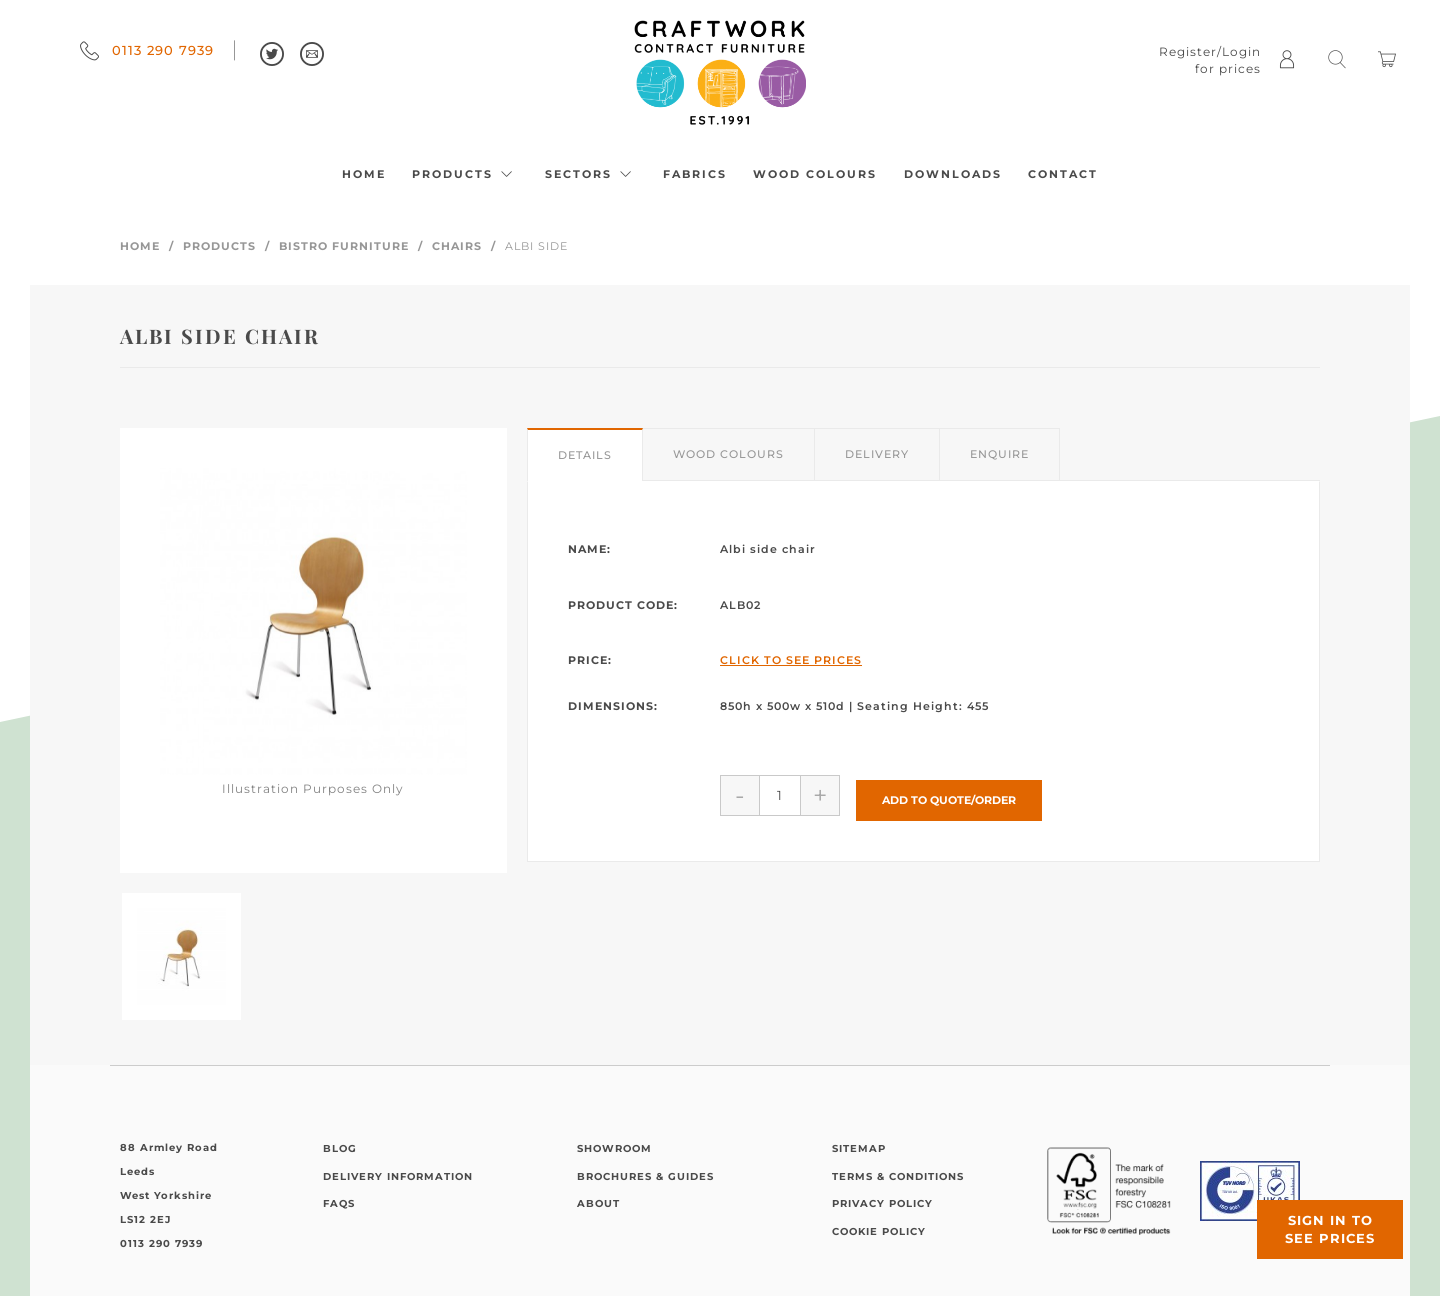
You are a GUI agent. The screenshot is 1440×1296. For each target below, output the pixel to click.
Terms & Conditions (898, 1176)
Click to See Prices (791, 660)
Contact (1063, 174)
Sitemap (859, 1148)
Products (465, 174)
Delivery (877, 454)
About (598, 1203)
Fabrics (695, 174)
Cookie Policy (879, 1231)
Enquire (999, 454)
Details (585, 455)
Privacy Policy (882, 1203)
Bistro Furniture (344, 246)
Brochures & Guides (645, 1176)
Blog (340, 1148)
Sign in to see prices (1320, 1219)
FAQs (339, 1203)
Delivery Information (398, 1176)
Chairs (457, 246)
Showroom (614, 1148)
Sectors (591, 174)
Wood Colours (815, 174)
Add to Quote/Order (949, 794)
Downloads (953, 174)
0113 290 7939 (147, 50)
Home (364, 174)
